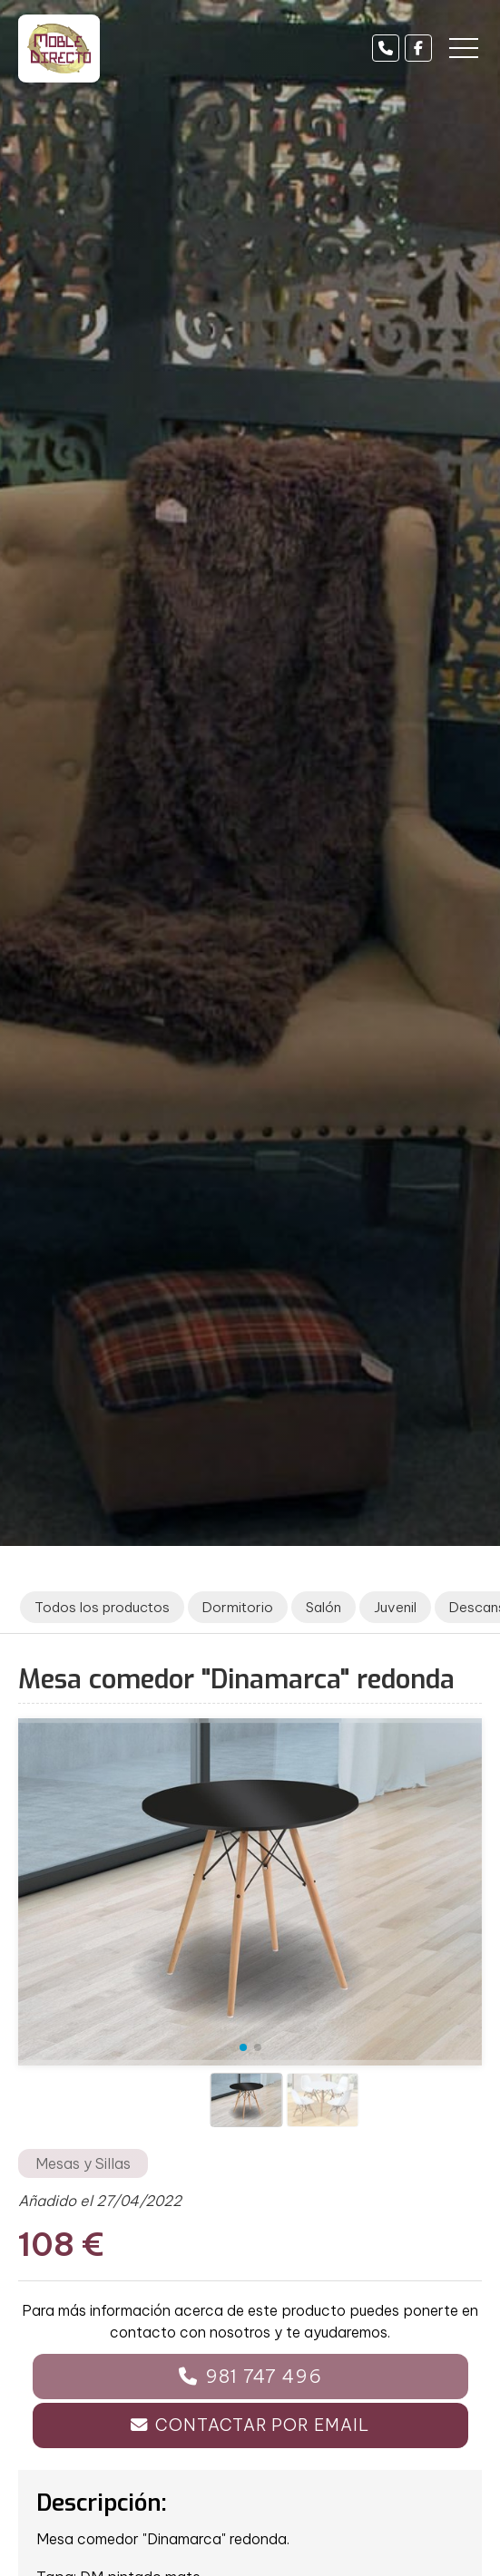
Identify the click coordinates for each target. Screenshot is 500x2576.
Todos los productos (102, 1607)
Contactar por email (261, 2425)
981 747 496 (263, 2376)
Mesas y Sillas (83, 2163)
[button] (243, 2047)
